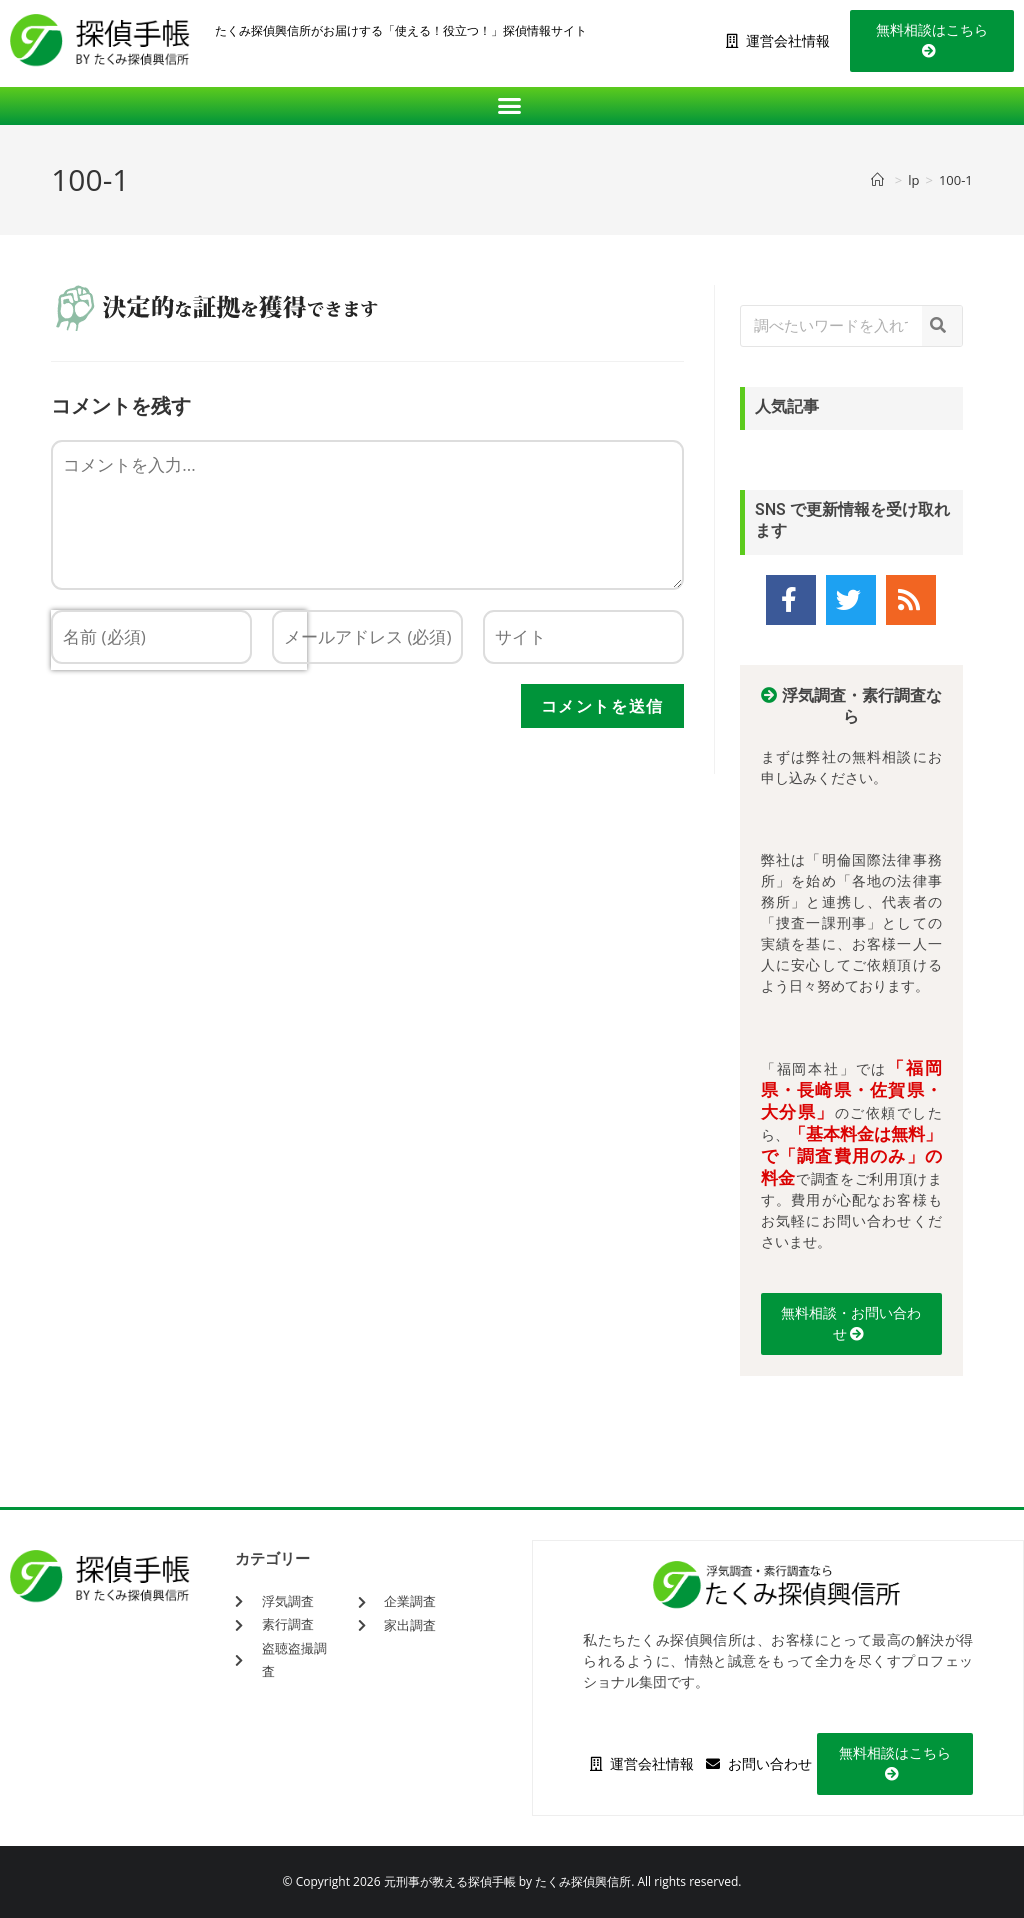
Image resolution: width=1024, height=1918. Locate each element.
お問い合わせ (759, 1764)
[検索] (942, 326)
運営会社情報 (778, 41)
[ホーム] (880, 180)
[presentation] (179, 714)
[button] (512, 106)
